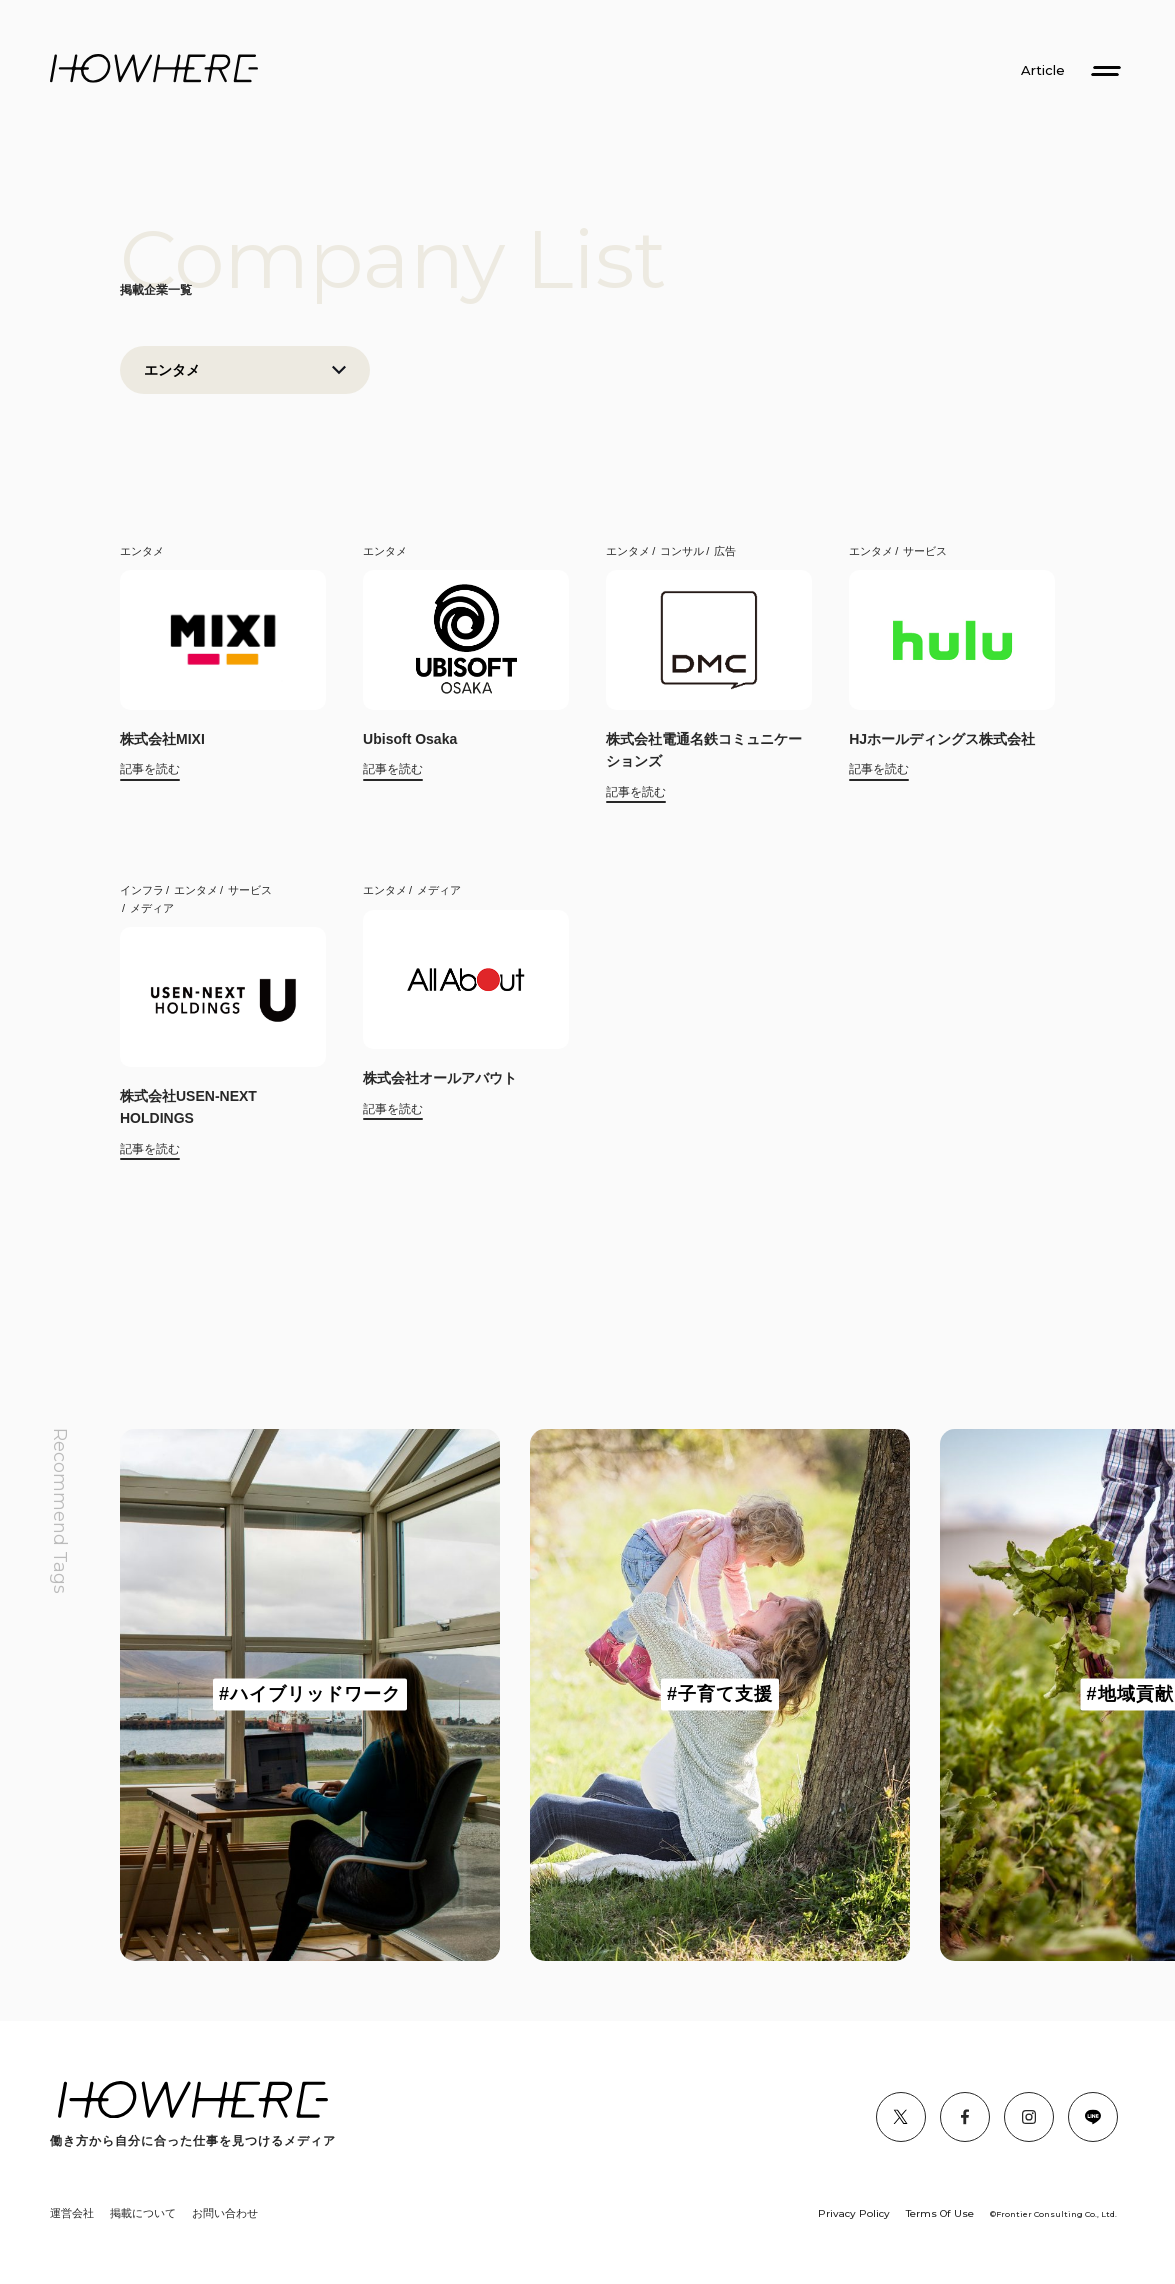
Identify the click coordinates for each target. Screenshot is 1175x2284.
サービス (925, 551)
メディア (152, 908)
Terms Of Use (940, 2213)
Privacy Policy (854, 2213)
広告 (725, 551)
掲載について (143, 2213)
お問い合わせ (225, 2213)
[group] (310, 1695)
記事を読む (150, 769)
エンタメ (142, 551)
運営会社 (72, 2213)
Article (1043, 70)
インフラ (142, 890)
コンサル (682, 551)
